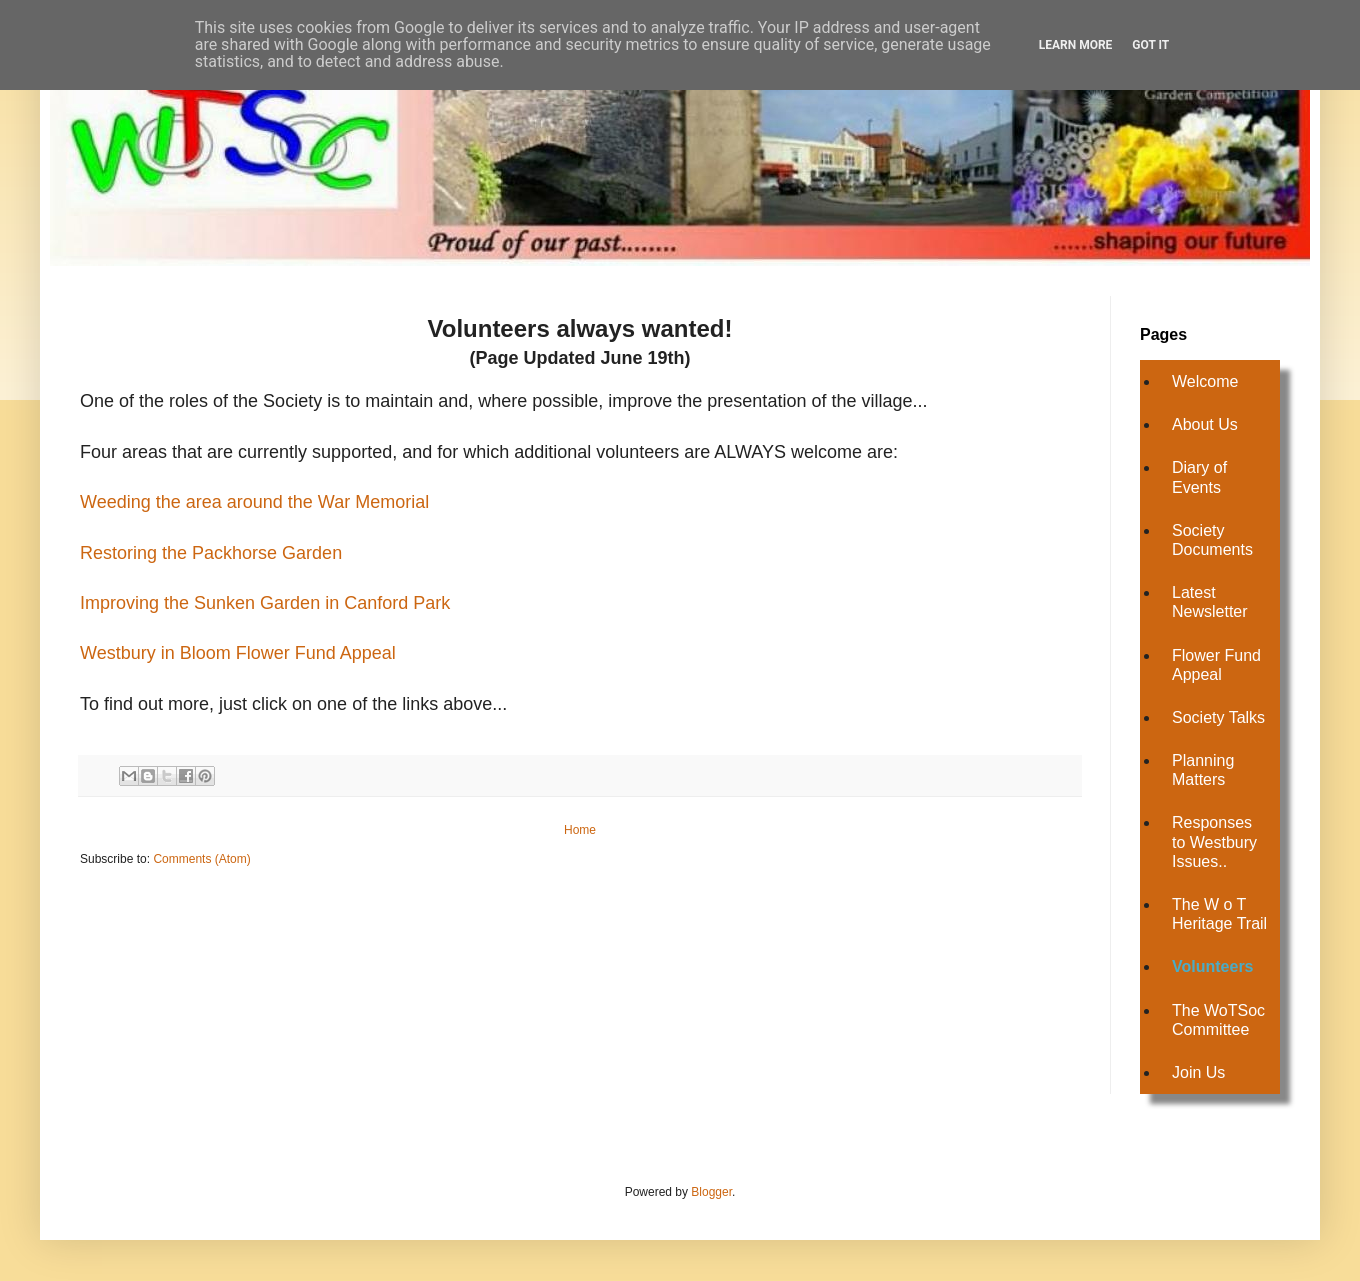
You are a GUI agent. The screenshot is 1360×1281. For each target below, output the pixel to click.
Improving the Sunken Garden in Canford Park (265, 603)
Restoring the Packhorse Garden (211, 553)
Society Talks (1218, 717)
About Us (1205, 424)
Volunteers (1213, 966)
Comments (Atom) (201, 859)
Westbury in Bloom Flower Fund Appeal (238, 653)
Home (580, 830)
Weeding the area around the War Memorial (254, 502)
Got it (1150, 45)
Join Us (1198, 1072)
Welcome (1205, 381)
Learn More (1076, 45)
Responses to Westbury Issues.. (1214, 841)
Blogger (711, 1192)
